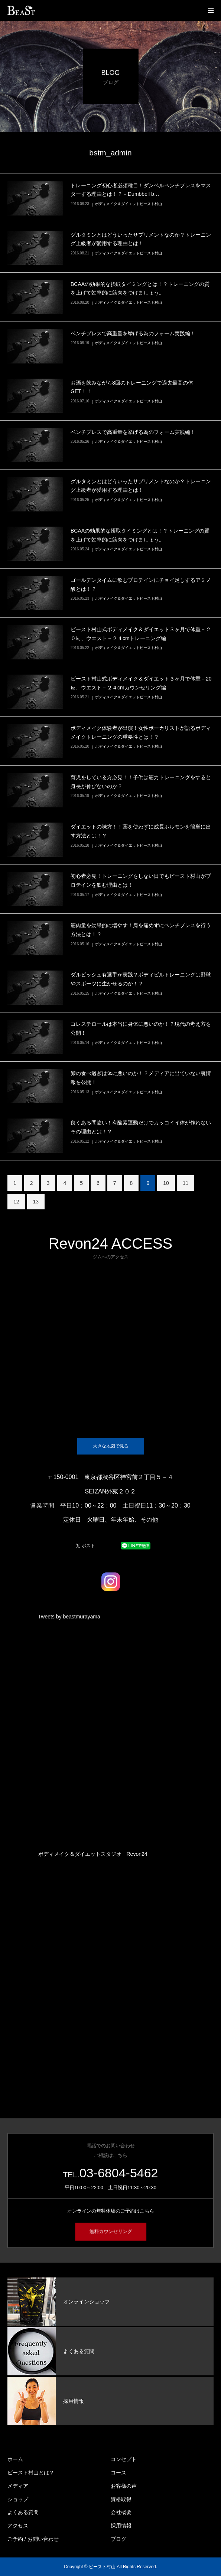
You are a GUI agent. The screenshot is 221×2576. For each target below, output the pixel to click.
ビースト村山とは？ (30, 2472)
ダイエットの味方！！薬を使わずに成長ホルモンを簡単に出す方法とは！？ (141, 831)
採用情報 (121, 2526)
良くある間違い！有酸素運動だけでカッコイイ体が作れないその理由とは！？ (141, 1127)
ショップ (17, 2499)
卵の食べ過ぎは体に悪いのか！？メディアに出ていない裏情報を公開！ (141, 1077)
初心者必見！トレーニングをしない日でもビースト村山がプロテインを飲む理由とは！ (141, 880)
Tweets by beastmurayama (69, 1617)
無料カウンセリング (110, 2231)
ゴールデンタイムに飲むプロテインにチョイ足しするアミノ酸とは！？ (141, 584)
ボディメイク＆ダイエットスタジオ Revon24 (92, 1854)
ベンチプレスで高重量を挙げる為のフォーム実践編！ (133, 333)
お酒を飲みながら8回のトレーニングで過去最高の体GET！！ (132, 387)
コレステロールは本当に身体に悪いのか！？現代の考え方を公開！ (141, 1028)
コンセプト (124, 2459)
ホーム (15, 2459)
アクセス (17, 2526)
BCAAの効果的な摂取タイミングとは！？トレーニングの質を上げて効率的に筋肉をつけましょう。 (140, 288)
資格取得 (121, 2499)
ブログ (118, 2539)
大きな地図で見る (111, 1446)
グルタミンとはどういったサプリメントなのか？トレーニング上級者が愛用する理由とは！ (141, 239)
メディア (17, 2486)
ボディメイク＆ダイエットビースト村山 (128, 204)
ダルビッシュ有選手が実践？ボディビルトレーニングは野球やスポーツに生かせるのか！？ (141, 979)
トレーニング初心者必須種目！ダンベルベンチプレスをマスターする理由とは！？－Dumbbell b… (141, 189)
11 (186, 1183)
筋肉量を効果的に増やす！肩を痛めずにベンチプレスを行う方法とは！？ (141, 929)
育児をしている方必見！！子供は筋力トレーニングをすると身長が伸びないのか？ (141, 781)
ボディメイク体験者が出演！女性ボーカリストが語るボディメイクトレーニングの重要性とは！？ (141, 732)
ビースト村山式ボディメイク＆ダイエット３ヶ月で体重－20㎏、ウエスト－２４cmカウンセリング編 (141, 683)
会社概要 (121, 2512)
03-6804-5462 (118, 2173)
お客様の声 (124, 2486)
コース (118, 2472)
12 (16, 1202)
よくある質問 (23, 2512)
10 (166, 1183)
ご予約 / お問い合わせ (33, 2539)
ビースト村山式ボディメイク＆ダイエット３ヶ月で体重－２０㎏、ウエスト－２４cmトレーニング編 (141, 633)
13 (36, 1202)
